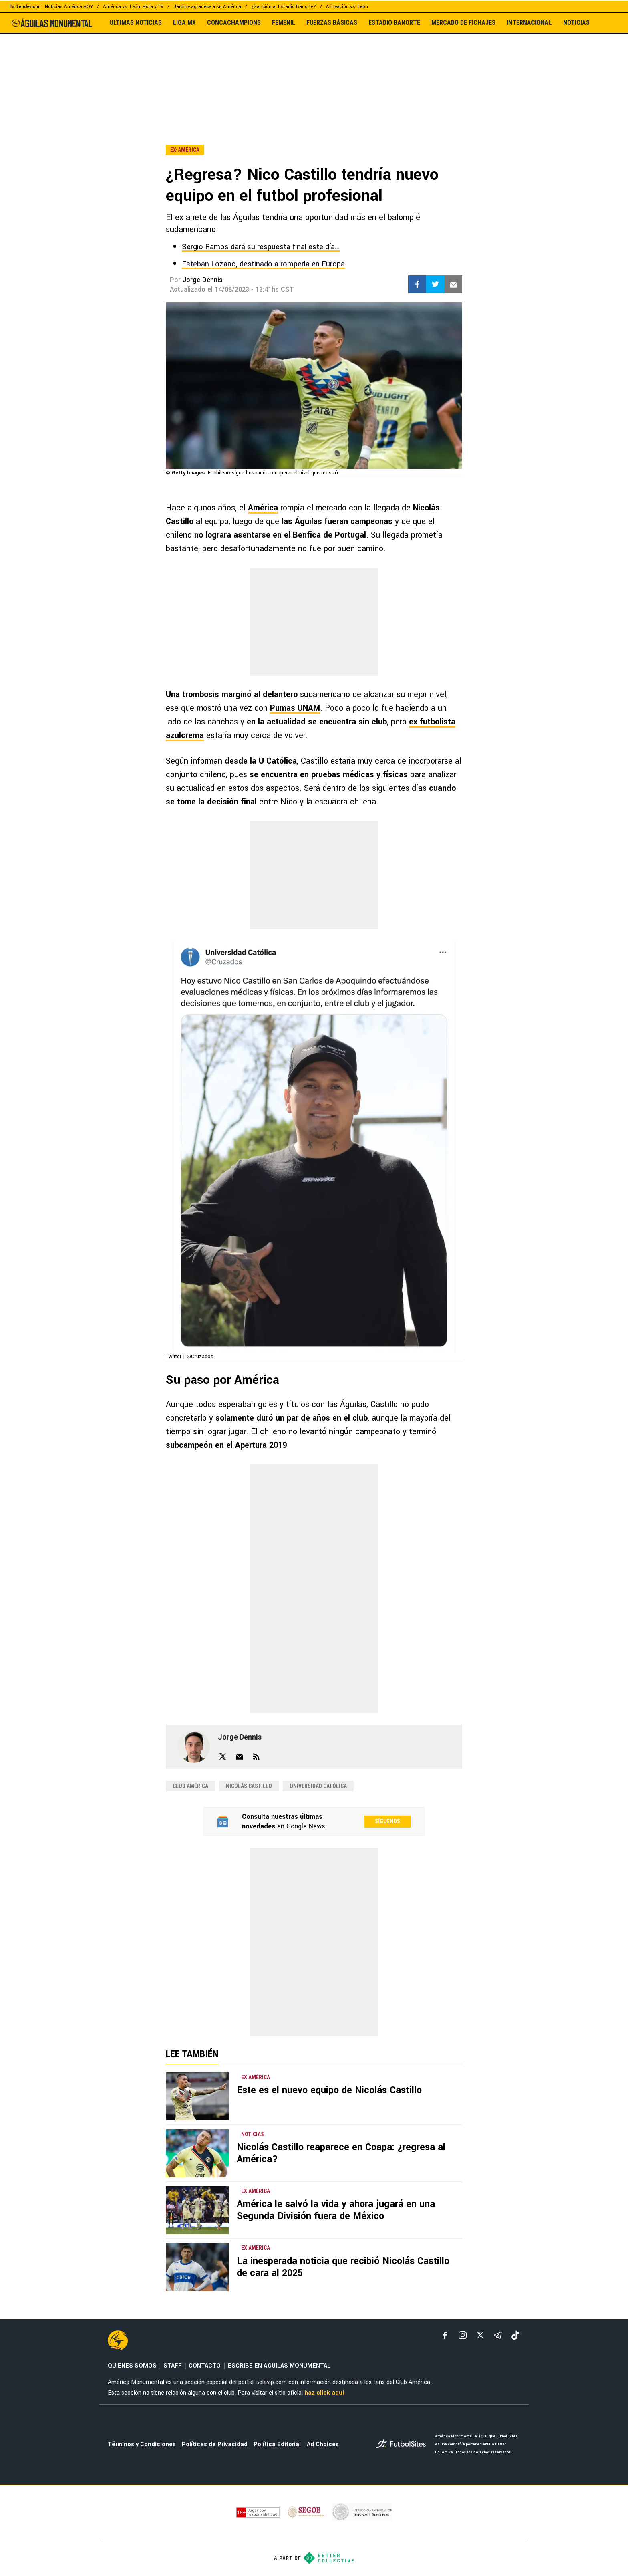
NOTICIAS (576, 22)
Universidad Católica (318, 1786)
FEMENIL (283, 22)
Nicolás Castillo (249, 1786)
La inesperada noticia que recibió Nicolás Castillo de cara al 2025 (343, 2267)
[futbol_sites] (402, 2445)
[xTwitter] (480, 2335)
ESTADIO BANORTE (394, 22)
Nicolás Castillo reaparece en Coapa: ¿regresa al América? (341, 2153)
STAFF (172, 2366)
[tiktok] (515, 2335)
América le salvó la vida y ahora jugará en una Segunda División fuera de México (336, 2210)
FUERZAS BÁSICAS (331, 22)
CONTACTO (205, 2366)
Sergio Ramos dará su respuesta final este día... (261, 247)
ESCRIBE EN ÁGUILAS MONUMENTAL (279, 2366)
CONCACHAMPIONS (234, 22)
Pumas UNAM (295, 708)
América (263, 508)
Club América (190, 1786)
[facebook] (445, 2335)
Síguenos (387, 1821)
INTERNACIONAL (529, 22)
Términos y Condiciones (142, 2444)
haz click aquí (324, 2393)
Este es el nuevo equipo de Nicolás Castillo (329, 2090)
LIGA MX (184, 22)
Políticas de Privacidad (215, 2444)
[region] (314, 72)
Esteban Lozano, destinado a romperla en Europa (263, 264)
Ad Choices (323, 2444)
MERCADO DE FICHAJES (463, 22)
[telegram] (498, 2335)
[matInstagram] (462, 2335)
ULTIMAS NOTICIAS (136, 22)
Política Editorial (277, 2444)
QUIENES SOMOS (132, 2366)
